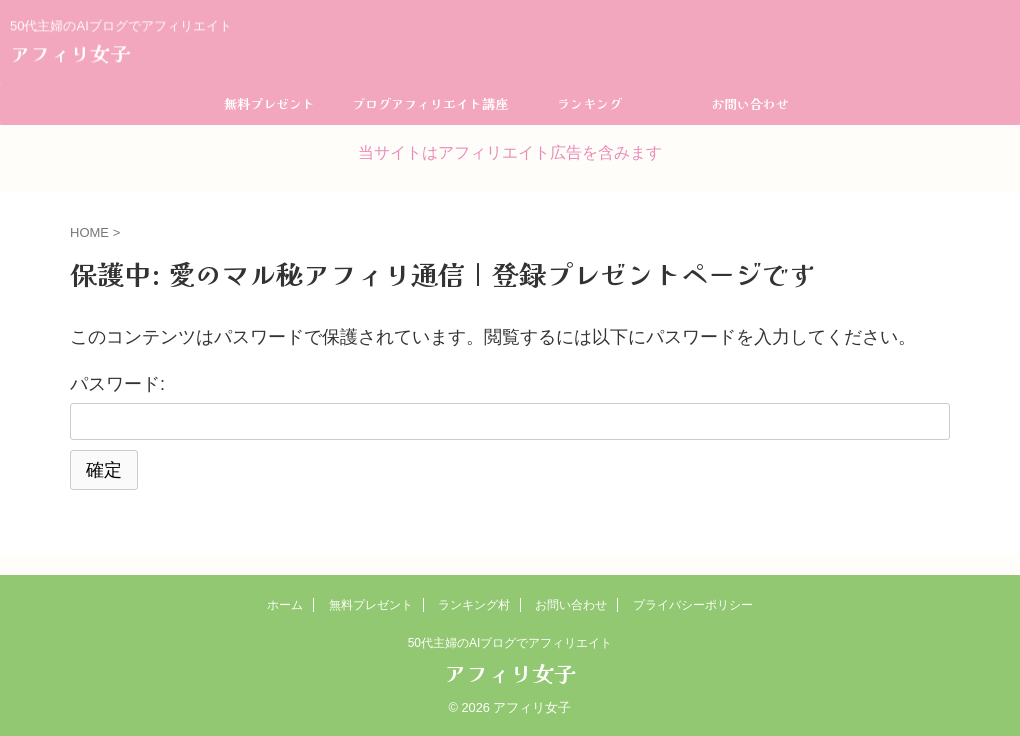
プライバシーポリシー (693, 605)
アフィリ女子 (70, 51)
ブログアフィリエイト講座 (430, 103)
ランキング (589, 103)
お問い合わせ (750, 103)
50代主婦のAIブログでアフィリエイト (510, 643)
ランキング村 (474, 605)
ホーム (285, 605)
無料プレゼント (269, 103)
